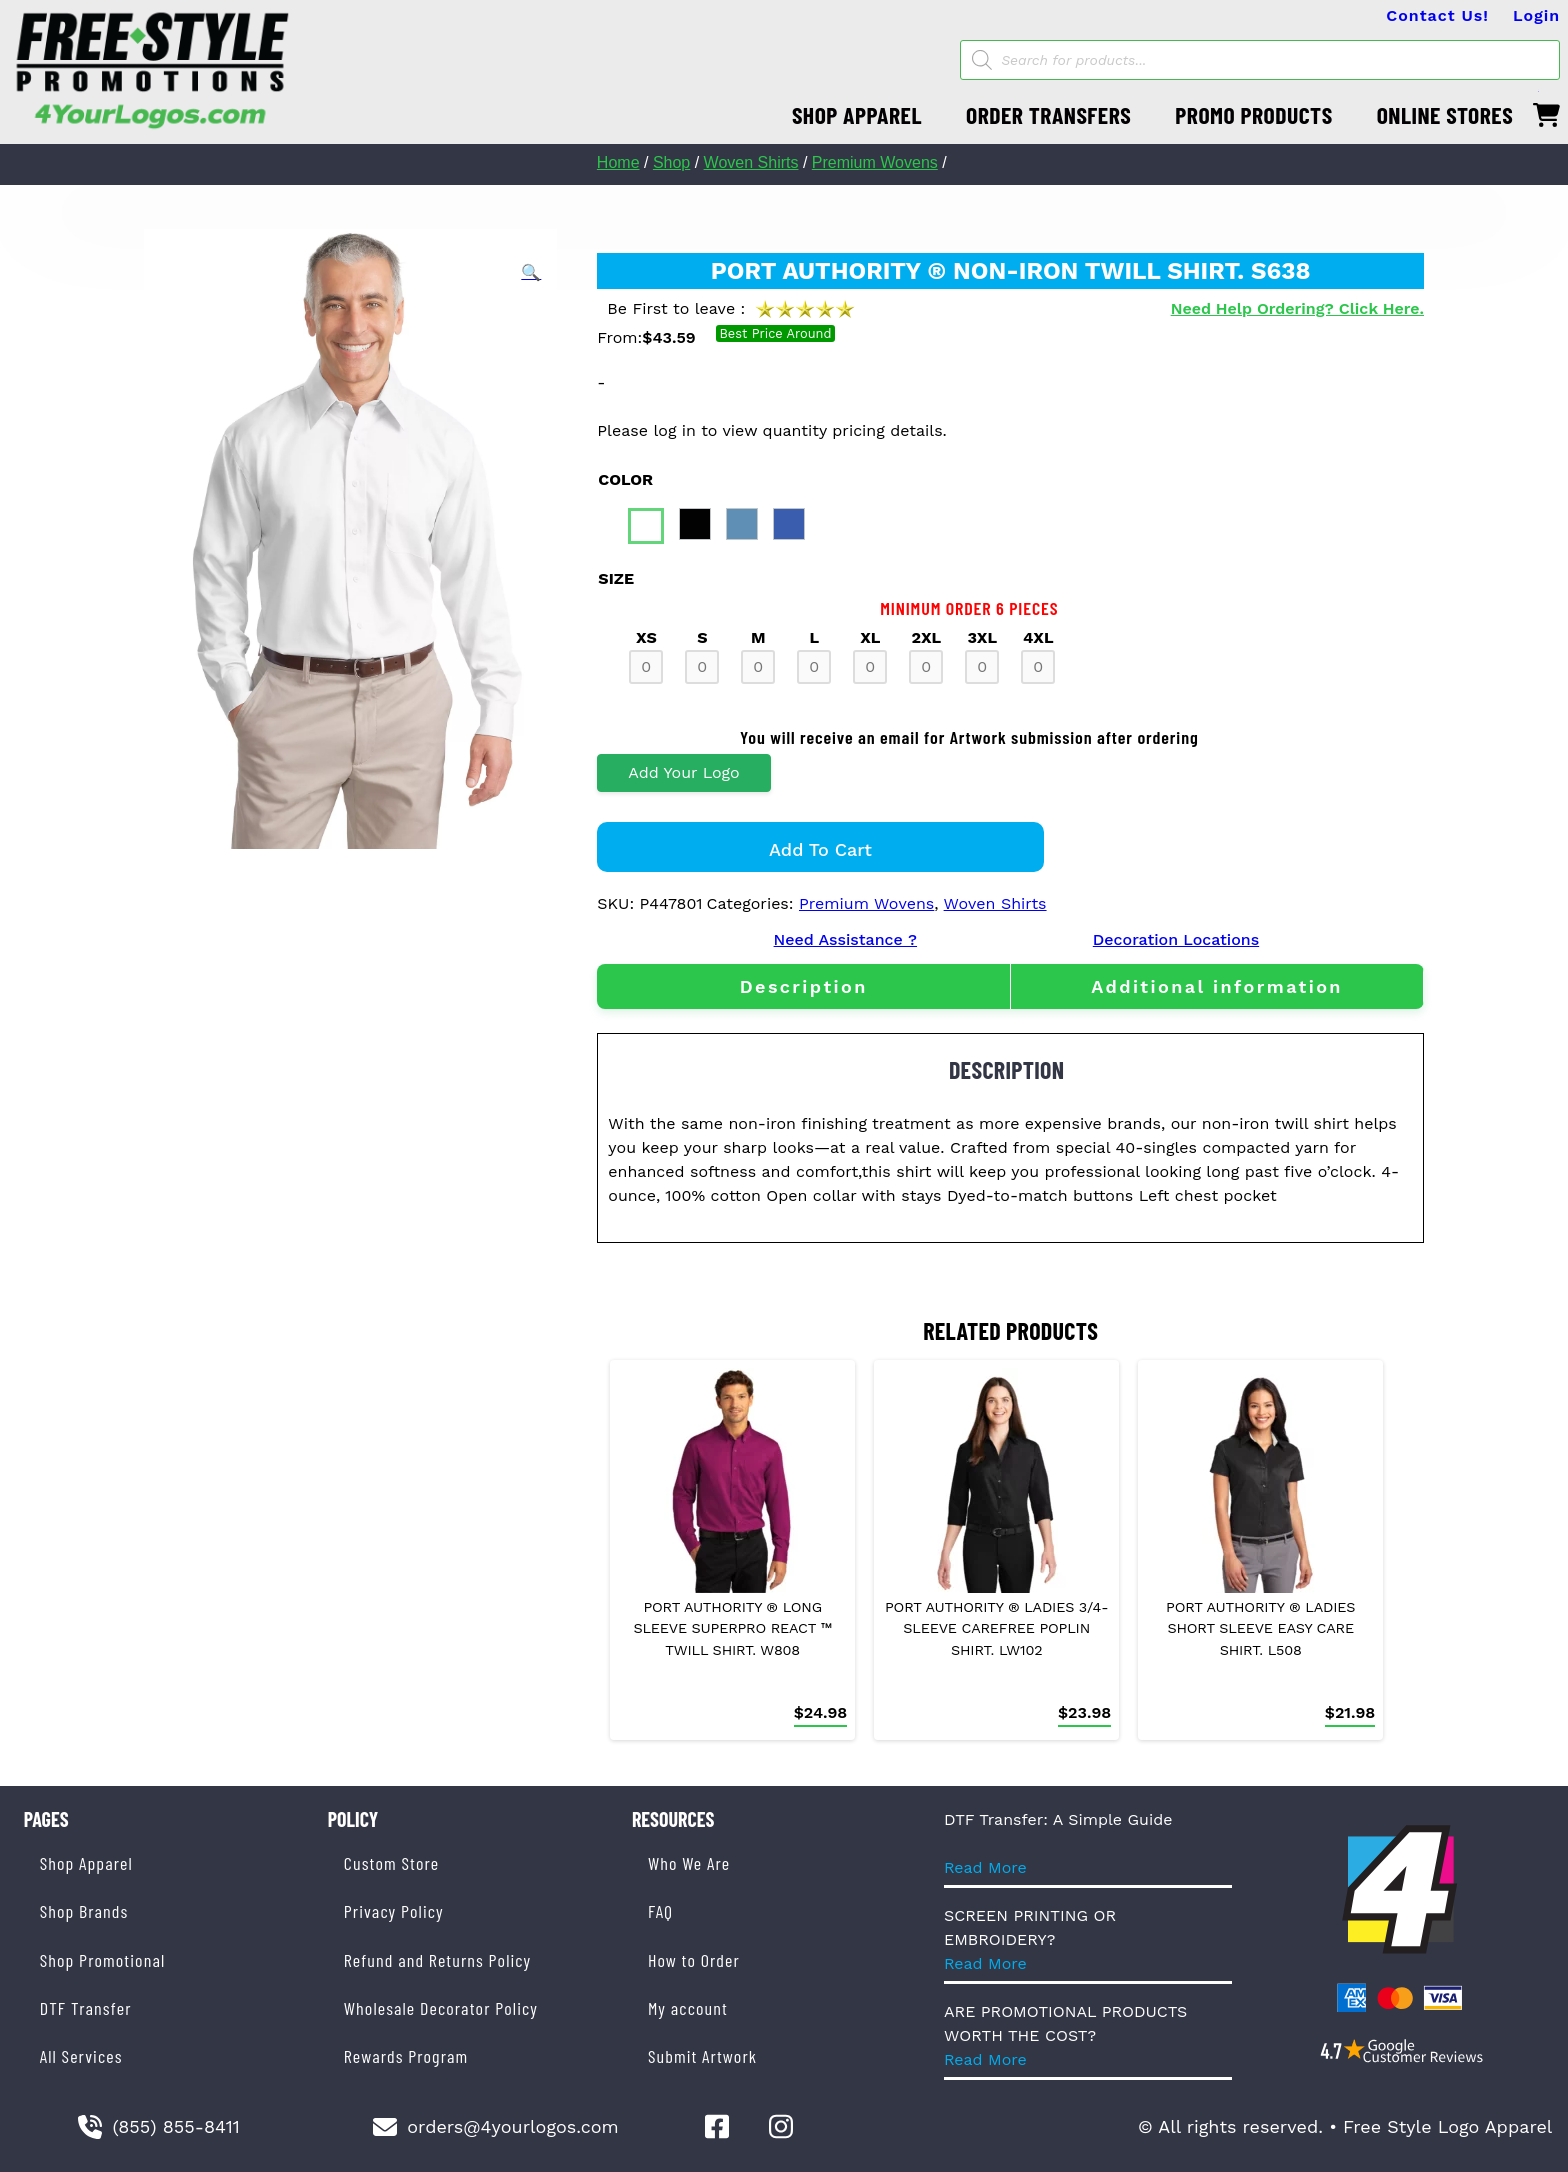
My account (688, 2008)
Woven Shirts (751, 162)
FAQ (660, 1911)
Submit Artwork (702, 2056)
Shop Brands (84, 1911)
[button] (531, 273)
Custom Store (391, 1863)
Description (804, 986)
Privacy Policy (394, 1911)
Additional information (1217, 986)
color (625, 479)
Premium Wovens (875, 162)
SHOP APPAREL (857, 114)
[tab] (803, 986)
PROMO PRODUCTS (1253, 114)
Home (618, 162)
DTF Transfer (86, 2008)
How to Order (694, 1960)
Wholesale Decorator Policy (441, 2008)
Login (1536, 15)
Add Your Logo (683, 772)
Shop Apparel (86, 1863)
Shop (671, 162)
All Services (81, 2056)
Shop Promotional (103, 1960)
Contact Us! (1437, 15)
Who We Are (689, 1863)
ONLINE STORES (1445, 114)
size (616, 578)
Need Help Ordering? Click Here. (1297, 308)
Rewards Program (406, 2056)
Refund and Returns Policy (437, 1960)
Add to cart (820, 849)
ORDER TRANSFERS (1048, 114)
